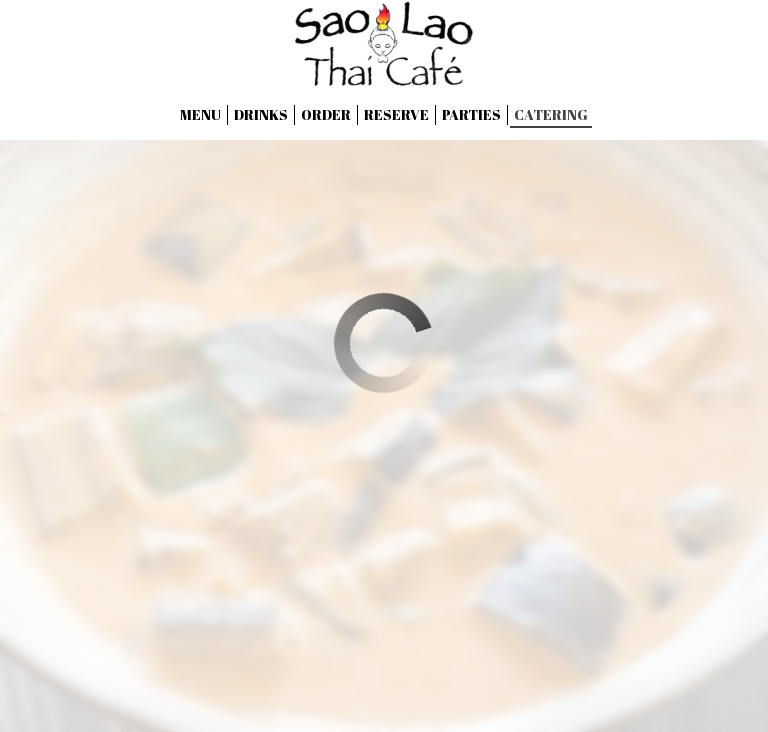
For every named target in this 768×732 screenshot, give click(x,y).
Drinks (261, 114)
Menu (200, 114)
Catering (551, 114)
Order (326, 114)
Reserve (396, 114)
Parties (471, 114)
